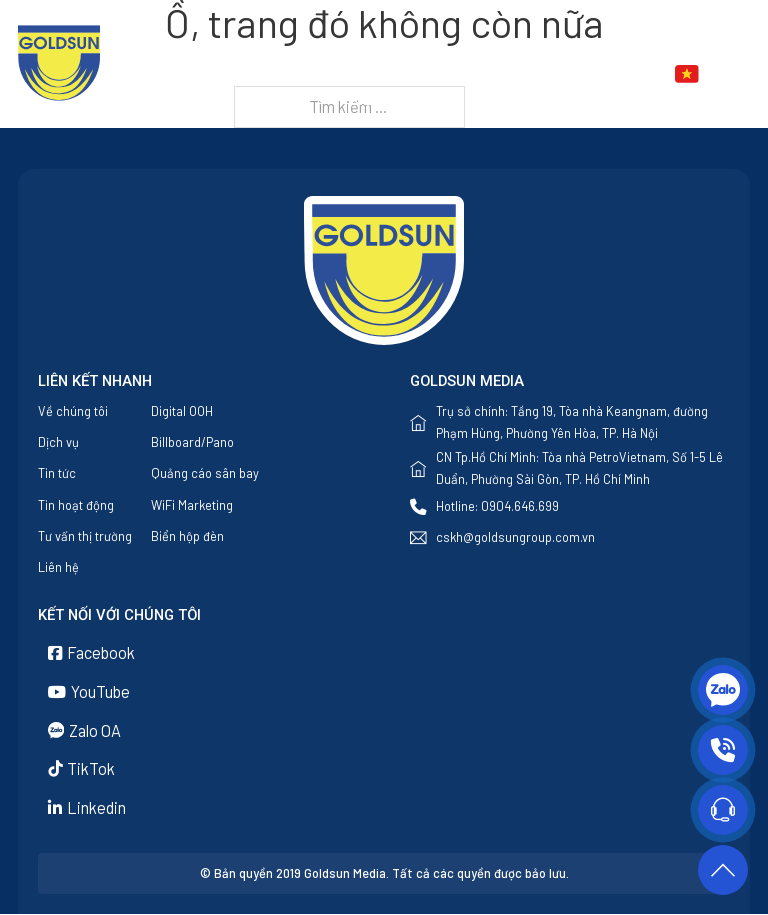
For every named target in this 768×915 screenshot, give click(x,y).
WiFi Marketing (192, 505)
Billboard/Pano (192, 442)
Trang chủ (221, 74)
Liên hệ (377, 99)
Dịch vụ (423, 74)
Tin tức (522, 74)
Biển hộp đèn (187, 536)
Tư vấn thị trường (85, 536)
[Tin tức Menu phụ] (567, 74)
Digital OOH (182, 411)
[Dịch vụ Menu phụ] (468, 74)
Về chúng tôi (329, 74)
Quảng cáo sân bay (205, 473)
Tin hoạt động (76, 505)
